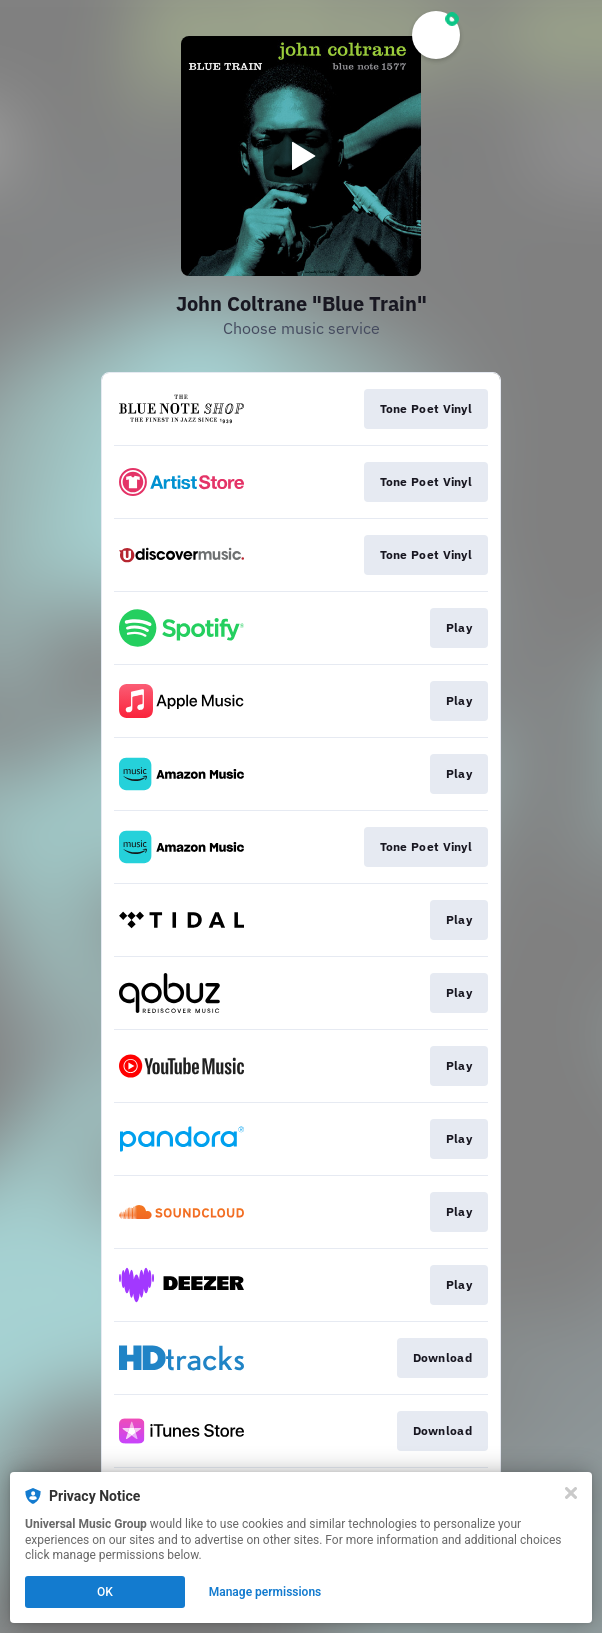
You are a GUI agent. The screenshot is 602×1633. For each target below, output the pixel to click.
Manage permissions (265, 1592)
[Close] (571, 1493)
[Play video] (301, 156)
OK (105, 1592)
